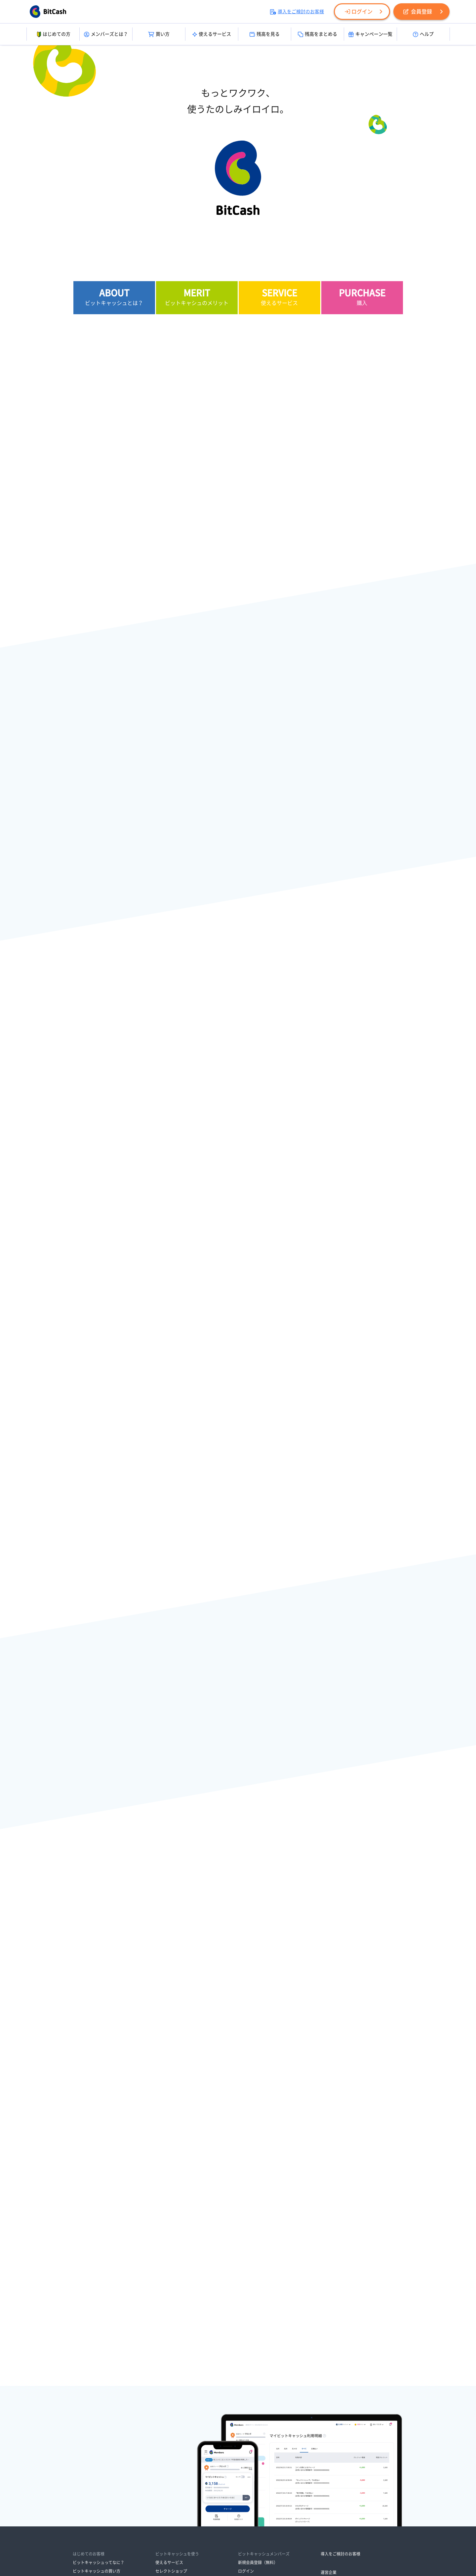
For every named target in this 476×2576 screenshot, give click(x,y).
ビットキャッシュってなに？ (98, 2379)
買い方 (159, 34)
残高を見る (265, 34)
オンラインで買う (88, 2440)
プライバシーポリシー (205, 2499)
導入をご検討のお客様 (297, 11)
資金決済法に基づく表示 (154, 2499)
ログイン (359, 11)
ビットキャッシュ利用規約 (309, 2499)
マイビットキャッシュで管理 (181, 2431)
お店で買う (83, 2431)
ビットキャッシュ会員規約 (156, 2508)
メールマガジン (169, 2467)
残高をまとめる (317, 34)
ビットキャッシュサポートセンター (269, 2459)
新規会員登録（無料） (258, 2379)
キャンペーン (167, 2459)
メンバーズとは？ (106, 34)
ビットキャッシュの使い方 (96, 2396)
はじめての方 (53, 34)
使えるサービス (211, 34)
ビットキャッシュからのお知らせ (268, 2414)
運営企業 (329, 2388)
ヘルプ (423, 34)
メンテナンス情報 (254, 2423)
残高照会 (163, 2414)
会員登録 (417, 11)
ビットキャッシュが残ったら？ (100, 2404)
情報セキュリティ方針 (255, 2499)
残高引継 (163, 2423)
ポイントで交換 (86, 2449)
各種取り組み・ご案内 (209, 2508)
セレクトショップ (171, 2387)
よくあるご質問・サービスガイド (268, 2450)
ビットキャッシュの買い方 (96, 2387)
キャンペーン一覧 (370, 34)
